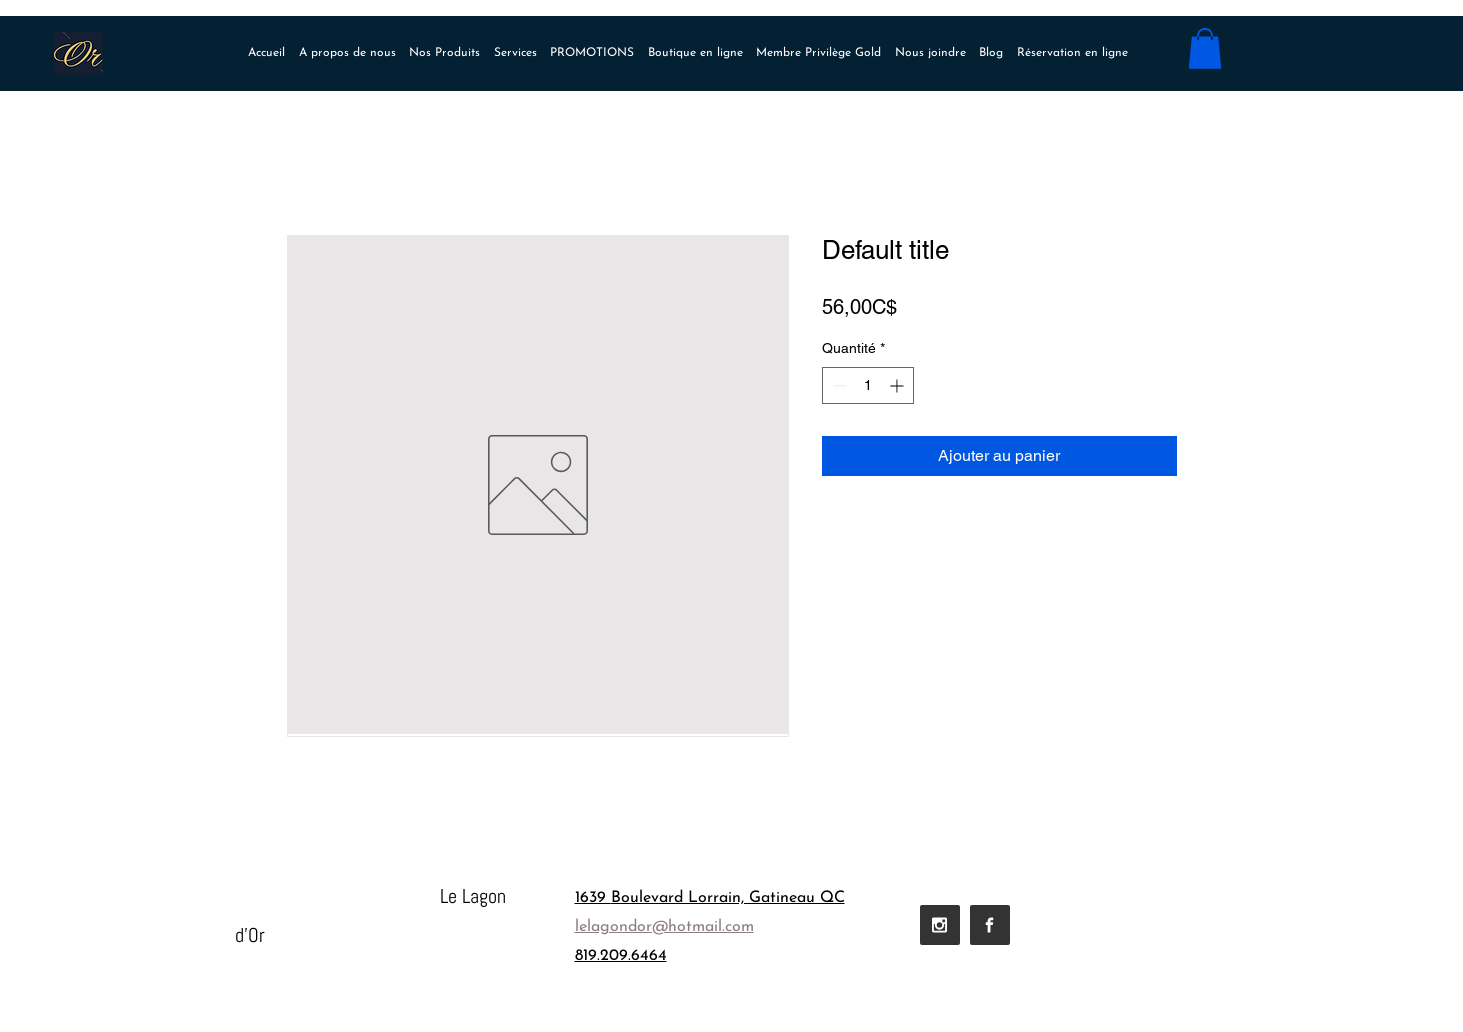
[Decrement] (837, 385)
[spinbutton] (868, 385)
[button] (1205, 48)
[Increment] (898, 385)
